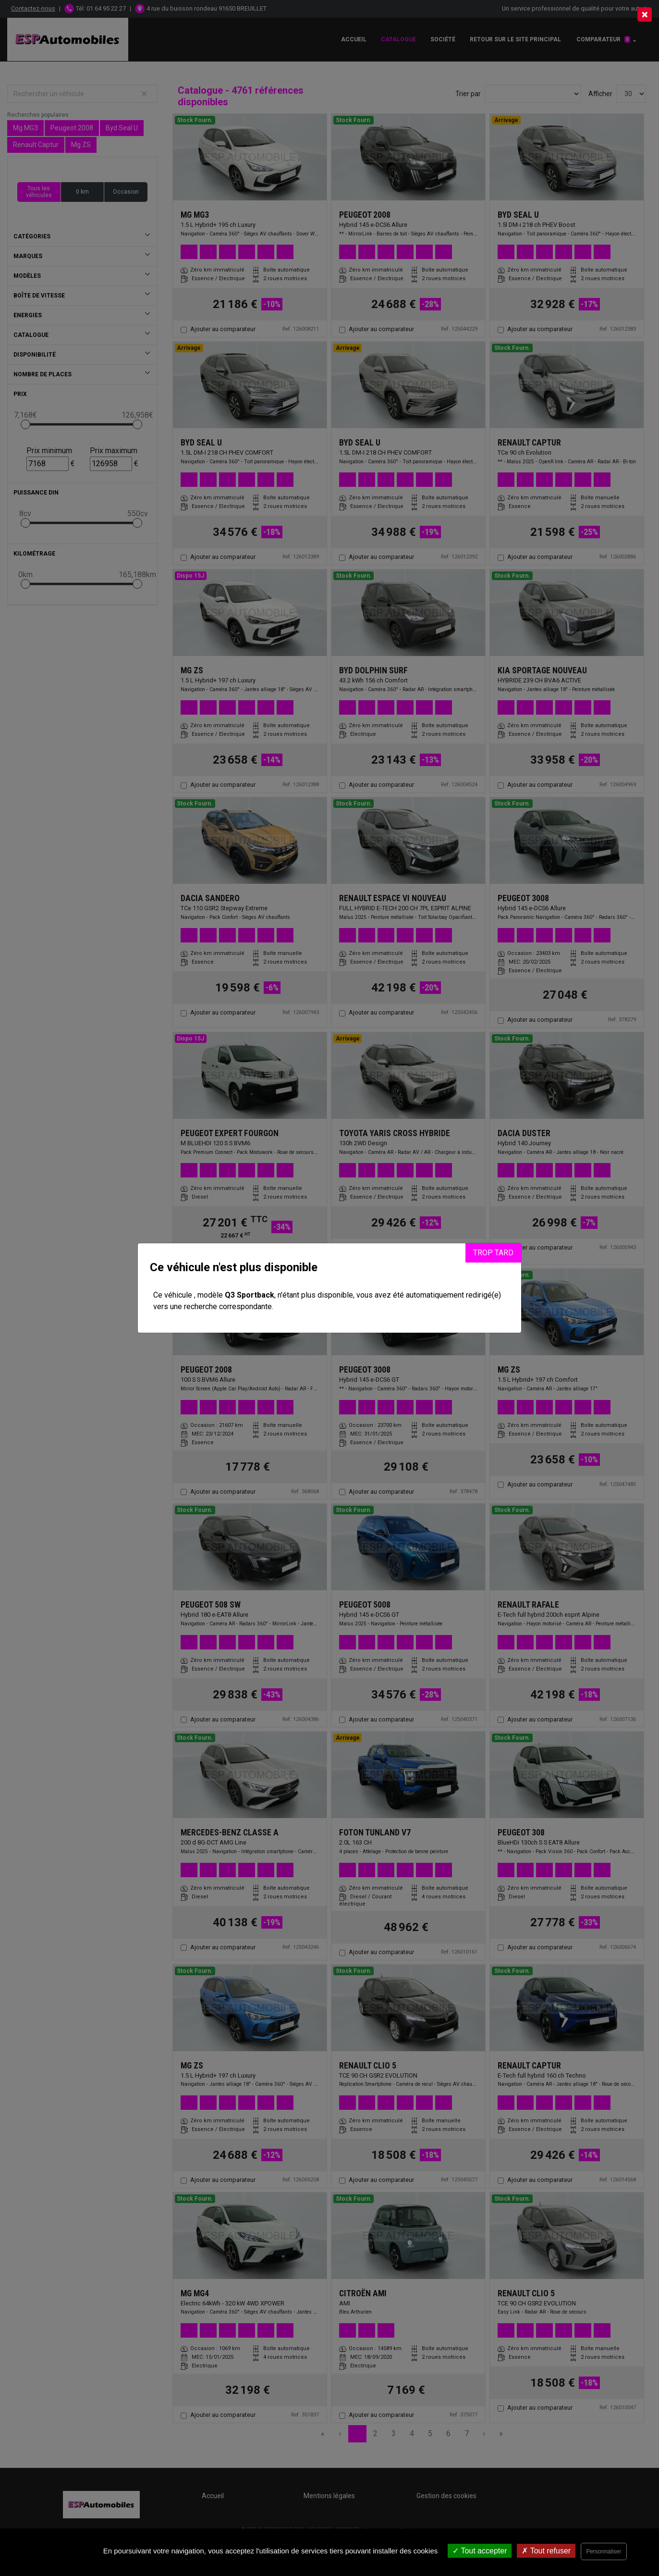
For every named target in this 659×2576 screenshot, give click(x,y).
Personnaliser (603, 2551)
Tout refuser (546, 2551)
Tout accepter (479, 2551)
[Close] (644, 14)
